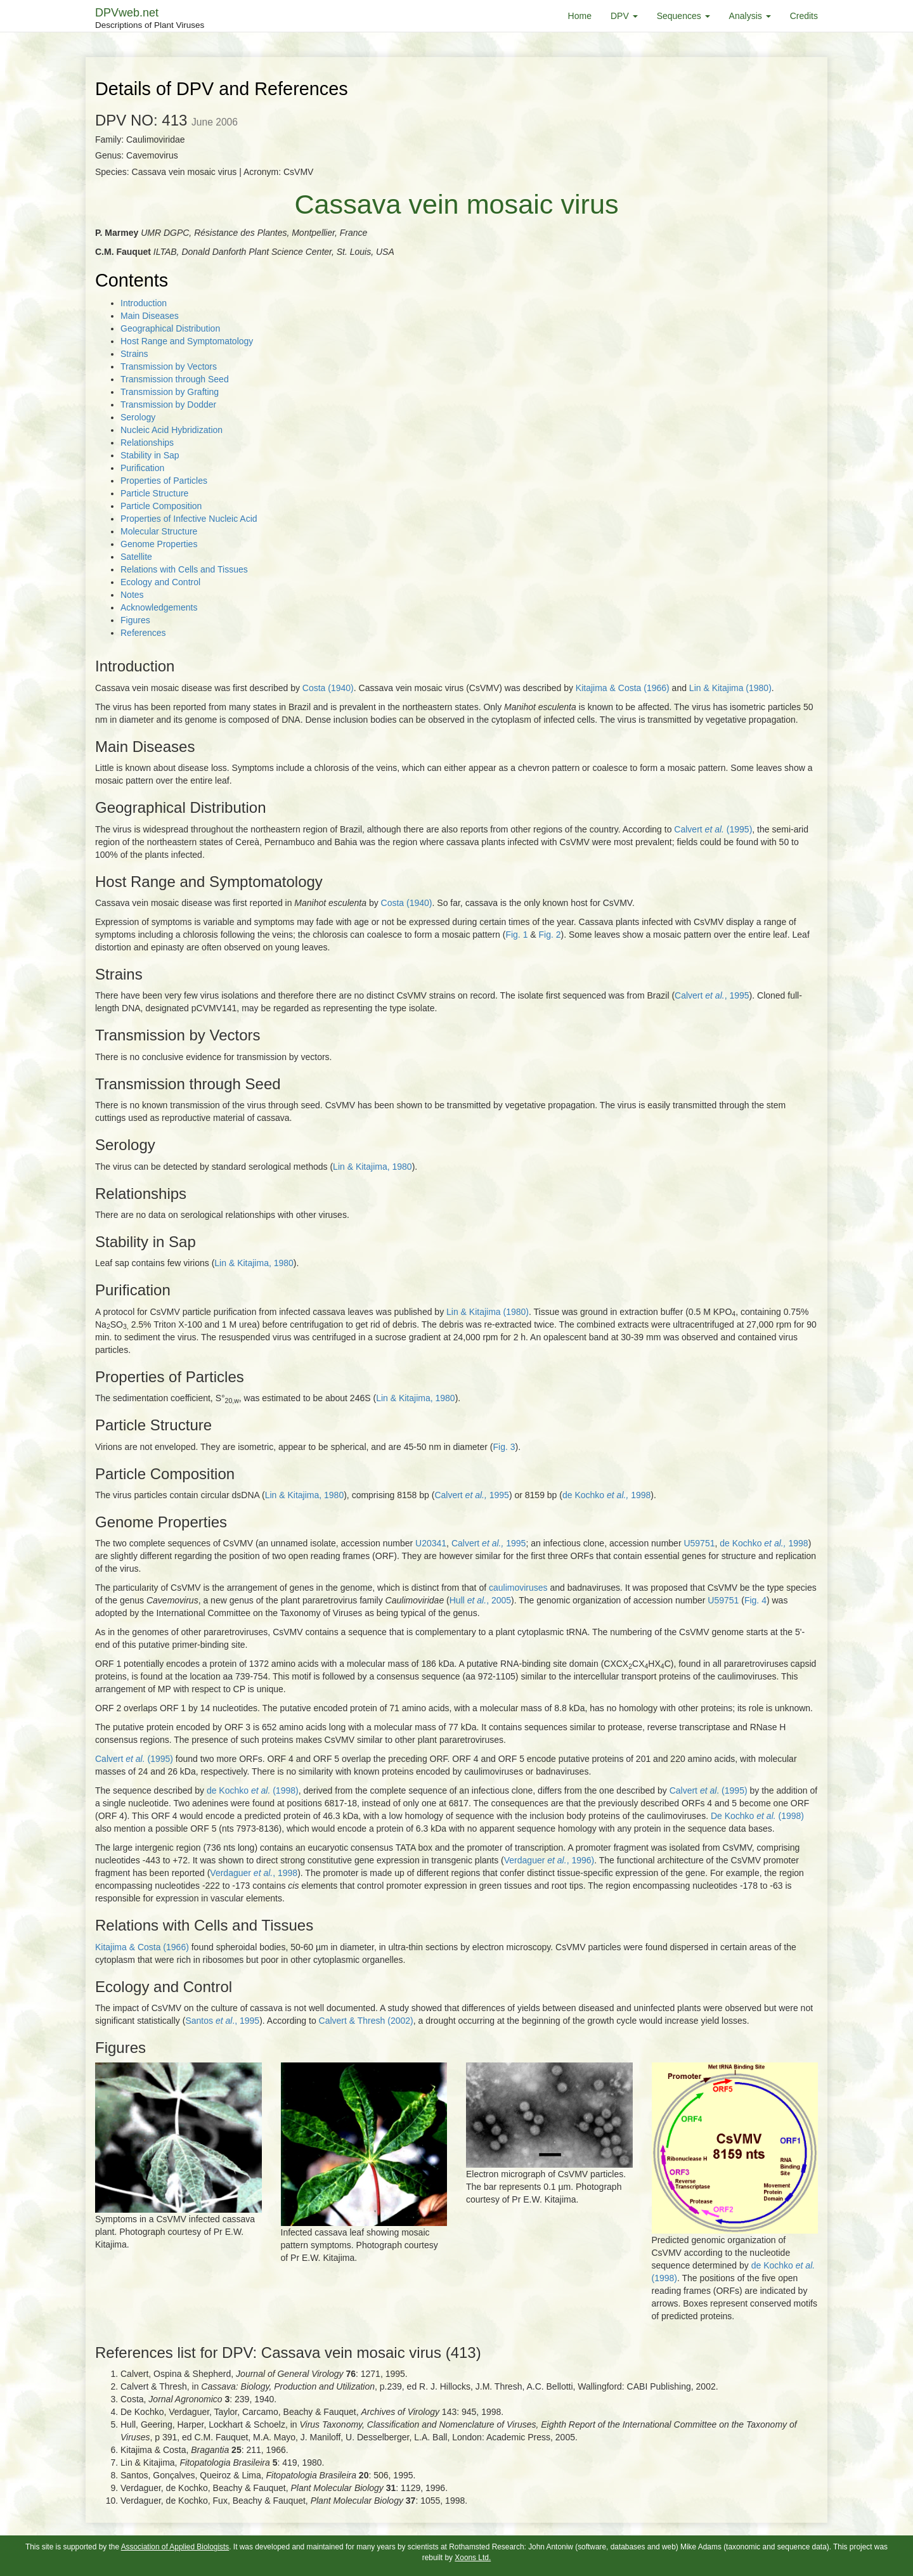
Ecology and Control (160, 582)
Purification (142, 468)
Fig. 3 (504, 1447)
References (143, 633)
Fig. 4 (755, 1600)
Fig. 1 (516, 934)
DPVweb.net (149, 19)
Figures (135, 620)
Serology (137, 417)
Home (580, 16)
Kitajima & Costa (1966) (623, 688)
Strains (134, 354)
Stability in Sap (149, 455)
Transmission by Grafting (169, 392)
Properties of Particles (163, 481)
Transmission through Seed (174, 379)
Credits (804, 16)
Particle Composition (161, 506)
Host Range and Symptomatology (186, 341)
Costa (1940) (328, 688)
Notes (132, 595)
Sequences (683, 16)
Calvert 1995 (471, 1495)
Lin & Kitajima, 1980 (372, 1167)
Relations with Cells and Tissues (184, 569)
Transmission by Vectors (168, 366)
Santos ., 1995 (222, 2021)
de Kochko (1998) (253, 1790)
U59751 (699, 1543)
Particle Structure (154, 493)
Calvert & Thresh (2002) (366, 2021)
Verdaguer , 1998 (253, 1873)
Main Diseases (149, 316)
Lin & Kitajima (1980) (730, 688)
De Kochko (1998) (757, 1816)
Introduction (143, 303)
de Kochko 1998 (606, 1495)
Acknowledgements (158, 607)
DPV (624, 16)
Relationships (147, 442)
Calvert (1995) (713, 829)
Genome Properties (158, 544)
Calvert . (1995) (709, 1790)
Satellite (136, 557)
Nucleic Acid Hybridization (171, 430)
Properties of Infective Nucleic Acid (188, 519)
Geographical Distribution (170, 328)
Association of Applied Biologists (175, 2546)
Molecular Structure (158, 531)
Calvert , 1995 (712, 995)
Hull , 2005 (480, 1600)
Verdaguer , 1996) (549, 1860)
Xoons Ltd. (473, 2557)
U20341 (430, 1543)
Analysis (750, 16)
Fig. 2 (550, 934)
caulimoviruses (519, 1587)
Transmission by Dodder (168, 404)
